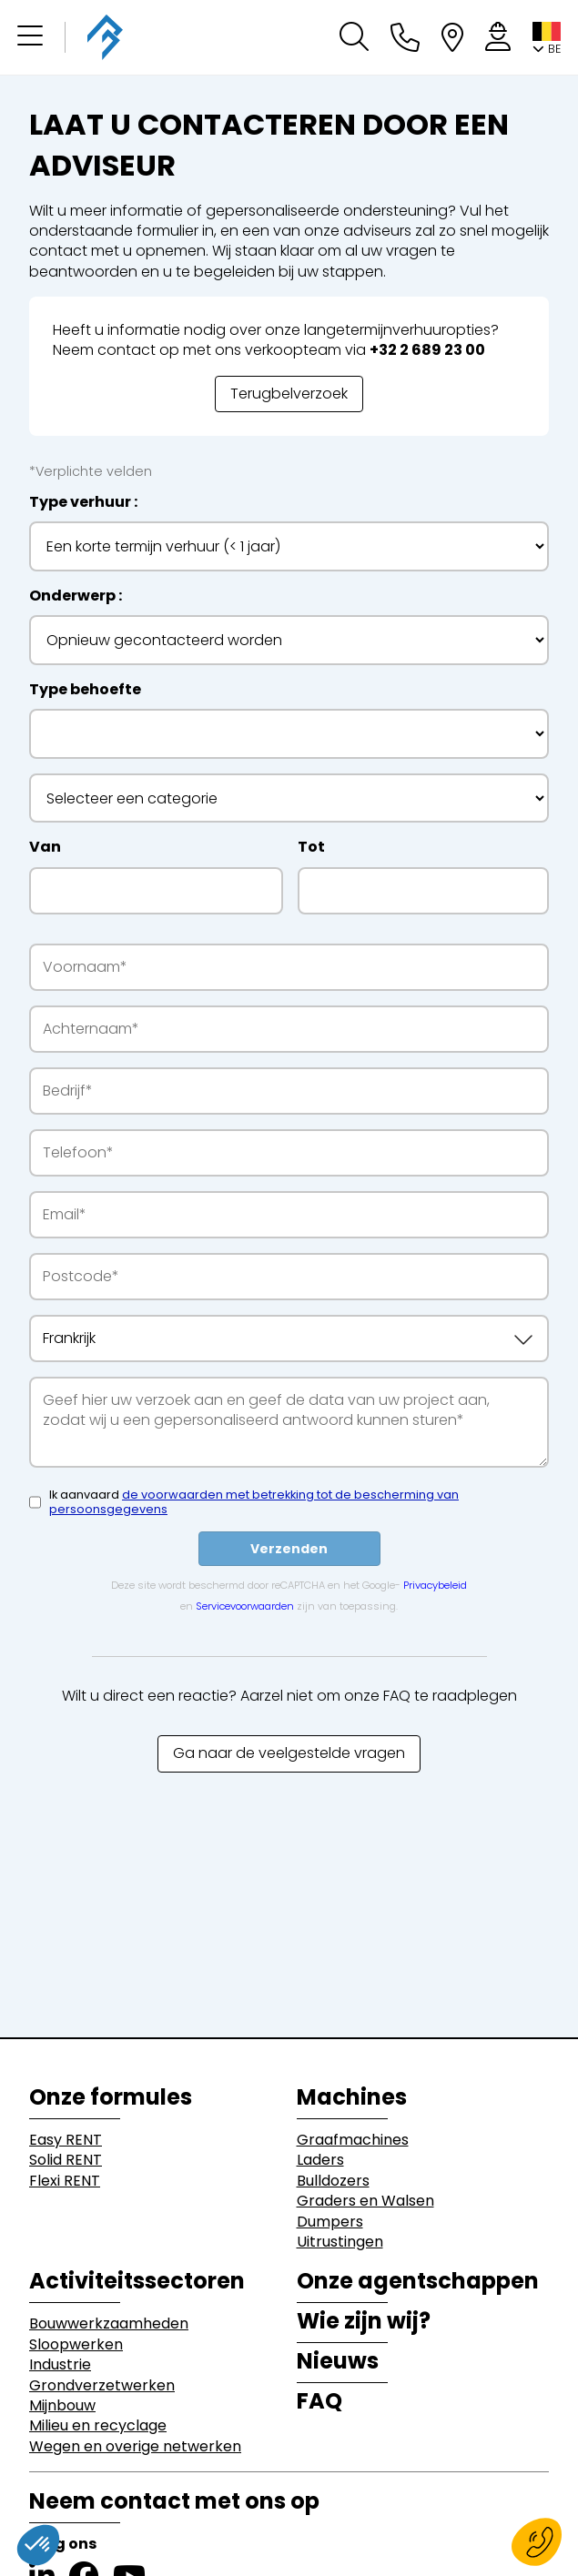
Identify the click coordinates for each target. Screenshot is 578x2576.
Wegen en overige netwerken (135, 2447)
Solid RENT (65, 2160)
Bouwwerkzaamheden (108, 2324)
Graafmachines (353, 2140)
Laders (320, 2160)
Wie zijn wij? (364, 2321)
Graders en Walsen (365, 2201)
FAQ (319, 2401)
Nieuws (338, 2361)
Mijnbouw (62, 2406)
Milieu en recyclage (98, 2426)
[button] (30, 37)
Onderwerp (72, 596)
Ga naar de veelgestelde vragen (289, 1753)
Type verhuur (80, 502)
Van (45, 847)
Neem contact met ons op (174, 2501)
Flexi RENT (64, 2181)
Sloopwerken (76, 2345)
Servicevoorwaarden (245, 1606)
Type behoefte (85, 690)
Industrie (60, 2365)
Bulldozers (333, 2181)
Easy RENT (65, 2140)
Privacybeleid (435, 1585)
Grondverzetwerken (102, 2386)
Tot (311, 847)
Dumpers (330, 2222)
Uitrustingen (340, 2242)
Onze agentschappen (418, 2281)
